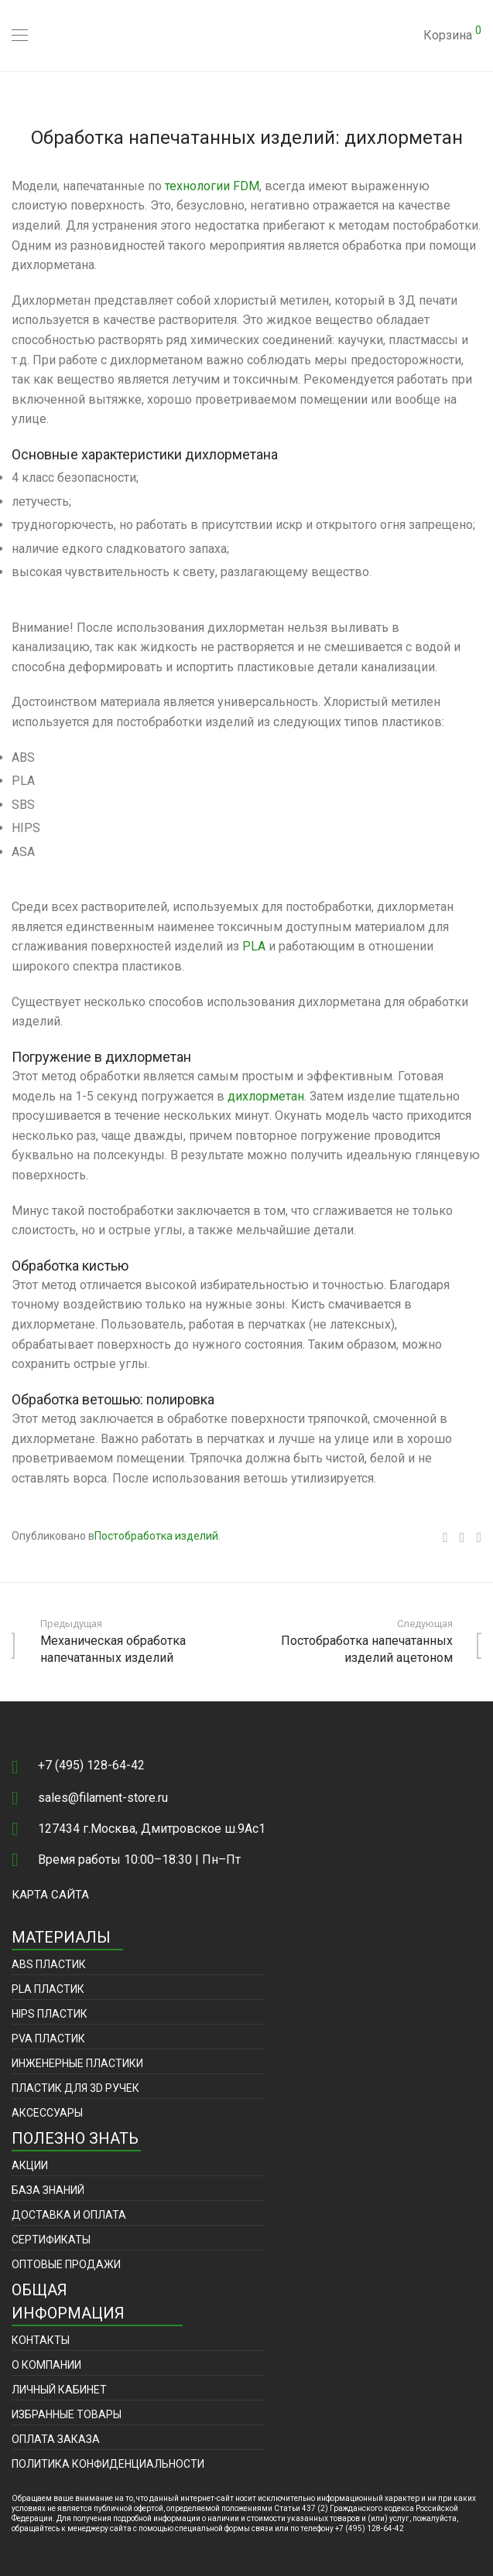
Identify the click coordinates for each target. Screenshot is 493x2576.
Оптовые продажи (66, 2264)
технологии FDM (212, 186)
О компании (46, 2365)
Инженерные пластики (77, 2063)
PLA (253, 946)
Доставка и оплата (69, 2215)
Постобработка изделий (156, 1536)
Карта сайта (50, 1895)
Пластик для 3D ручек (75, 2088)
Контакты (41, 2340)
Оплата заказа (56, 2439)
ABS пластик (49, 1964)
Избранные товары (67, 2414)
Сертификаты (51, 2239)
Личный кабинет (59, 2389)
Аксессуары (47, 2113)
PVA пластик (48, 2038)
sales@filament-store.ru (103, 1797)
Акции (30, 2165)
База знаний (48, 2190)
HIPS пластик (49, 2014)
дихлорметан (266, 1096)
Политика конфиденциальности (108, 2464)
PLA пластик (48, 1989)
